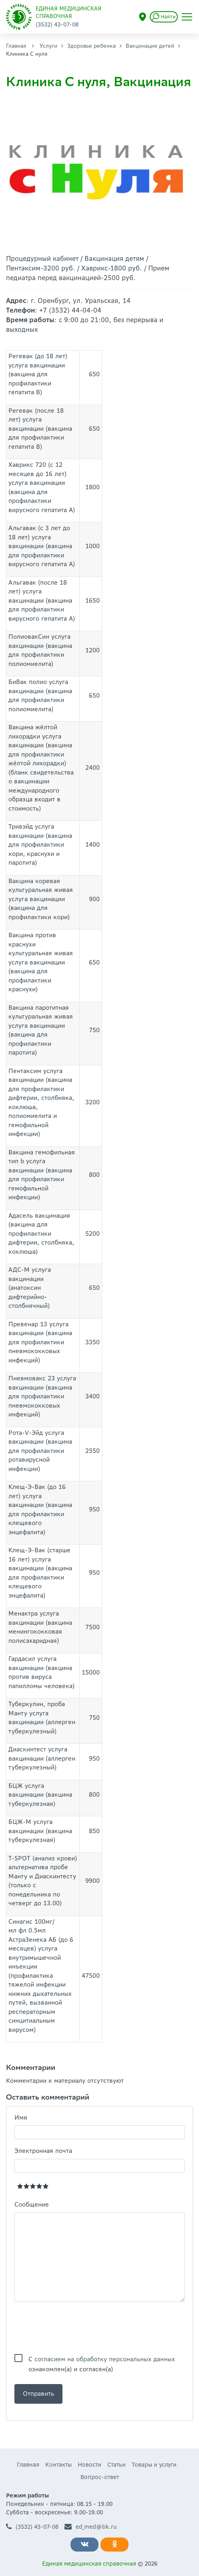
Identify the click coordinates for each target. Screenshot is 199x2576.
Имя (20, 2117)
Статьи (116, 2464)
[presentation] (75, 2328)
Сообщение (31, 2204)
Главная (16, 45)
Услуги (48, 45)
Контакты (58, 2464)
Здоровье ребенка (91, 45)
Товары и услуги (154, 2464)
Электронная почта (43, 2150)
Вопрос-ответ (99, 2477)
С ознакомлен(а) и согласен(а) (101, 2359)
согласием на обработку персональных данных (104, 2359)
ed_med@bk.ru (90, 2527)
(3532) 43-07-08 (32, 2527)
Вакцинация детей (150, 45)
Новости (89, 2464)
